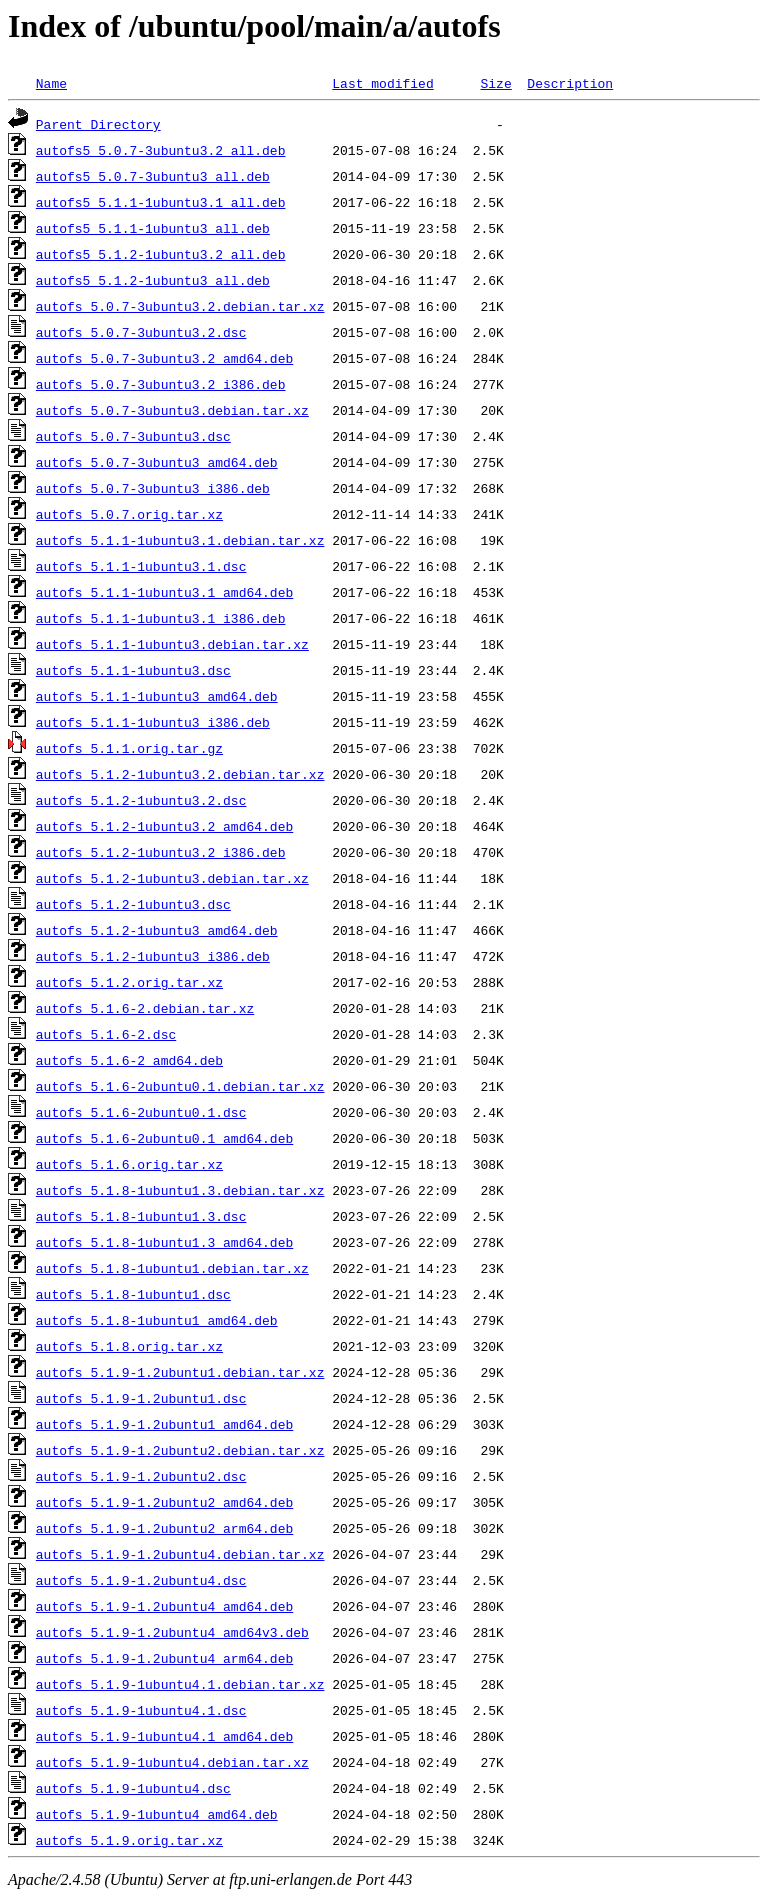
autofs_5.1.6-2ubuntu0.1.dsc (141, 1112)
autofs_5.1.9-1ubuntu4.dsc (133, 1788)
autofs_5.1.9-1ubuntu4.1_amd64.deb (164, 1736)
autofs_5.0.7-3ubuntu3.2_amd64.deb (164, 358)
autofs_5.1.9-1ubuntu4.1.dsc (141, 1710)
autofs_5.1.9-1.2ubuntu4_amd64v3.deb (172, 1632)
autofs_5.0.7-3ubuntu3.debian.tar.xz (172, 410)
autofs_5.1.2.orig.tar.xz (129, 982)
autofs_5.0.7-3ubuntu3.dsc (133, 436)
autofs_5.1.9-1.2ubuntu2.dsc (141, 1476)
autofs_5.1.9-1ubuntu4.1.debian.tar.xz (180, 1684)
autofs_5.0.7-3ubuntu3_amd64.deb (157, 462)
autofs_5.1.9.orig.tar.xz (129, 1840)
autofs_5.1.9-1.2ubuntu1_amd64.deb (164, 1424)
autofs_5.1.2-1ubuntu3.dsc (133, 904)
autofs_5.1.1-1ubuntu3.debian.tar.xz (172, 644)
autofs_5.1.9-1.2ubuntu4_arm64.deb (164, 1658)
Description (570, 83)
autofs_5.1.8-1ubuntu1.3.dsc (141, 1216)
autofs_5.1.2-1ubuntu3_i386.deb (153, 956)
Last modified (382, 83)
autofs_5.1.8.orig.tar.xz (129, 1346)
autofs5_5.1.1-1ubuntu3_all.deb (153, 228)
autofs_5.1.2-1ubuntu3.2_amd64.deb (164, 826)
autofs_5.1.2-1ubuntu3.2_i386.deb (161, 852)
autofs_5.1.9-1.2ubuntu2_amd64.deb (164, 1502)
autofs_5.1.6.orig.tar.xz (129, 1164)
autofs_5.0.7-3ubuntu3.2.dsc (141, 332)
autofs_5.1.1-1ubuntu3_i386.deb (153, 722)
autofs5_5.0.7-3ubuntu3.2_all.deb (161, 150)
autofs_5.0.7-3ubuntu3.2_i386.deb (161, 384)
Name (51, 83)
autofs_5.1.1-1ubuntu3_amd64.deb (157, 696)
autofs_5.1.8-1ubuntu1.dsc (133, 1294)
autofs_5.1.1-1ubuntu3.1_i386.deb (161, 618)
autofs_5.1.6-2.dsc (106, 1034)
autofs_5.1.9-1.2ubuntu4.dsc (141, 1580)
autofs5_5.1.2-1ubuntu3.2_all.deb (161, 254)
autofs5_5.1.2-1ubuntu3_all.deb (153, 280)
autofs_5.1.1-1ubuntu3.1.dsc (141, 566)
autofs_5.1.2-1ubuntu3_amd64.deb (157, 930)
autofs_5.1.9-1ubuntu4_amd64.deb (157, 1814)
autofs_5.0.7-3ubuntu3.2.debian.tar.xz (180, 306)
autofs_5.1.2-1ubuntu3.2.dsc (141, 800)
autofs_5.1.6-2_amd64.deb (129, 1060)
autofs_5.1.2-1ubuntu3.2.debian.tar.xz (180, 774)
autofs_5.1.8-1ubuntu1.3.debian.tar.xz (180, 1190)
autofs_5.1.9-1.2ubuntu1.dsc (141, 1398)
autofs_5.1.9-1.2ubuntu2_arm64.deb (164, 1528)
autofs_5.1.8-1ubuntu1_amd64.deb (157, 1320)
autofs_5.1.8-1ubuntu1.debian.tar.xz (172, 1268)
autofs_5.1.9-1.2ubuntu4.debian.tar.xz (180, 1554)
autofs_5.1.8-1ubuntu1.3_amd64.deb (164, 1242)
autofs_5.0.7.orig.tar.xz (129, 514)
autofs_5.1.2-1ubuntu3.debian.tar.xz (172, 878)
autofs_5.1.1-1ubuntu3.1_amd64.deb (164, 592)
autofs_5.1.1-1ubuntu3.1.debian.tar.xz (180, 540)
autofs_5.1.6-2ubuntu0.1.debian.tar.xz (180, 1086)
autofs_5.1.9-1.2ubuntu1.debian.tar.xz (180, 1372)
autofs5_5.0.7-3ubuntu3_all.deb (153, 176)
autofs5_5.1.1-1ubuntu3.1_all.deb (161, 202)
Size (495, 83)
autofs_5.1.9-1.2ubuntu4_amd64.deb (164, 1606)
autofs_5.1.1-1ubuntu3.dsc (133, 670)
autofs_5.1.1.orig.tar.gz (129, 748)
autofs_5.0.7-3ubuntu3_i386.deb (153, 488)
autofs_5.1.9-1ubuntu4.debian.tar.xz (172, 1762)
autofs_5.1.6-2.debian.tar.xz (145, 1008)
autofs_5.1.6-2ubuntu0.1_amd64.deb (164, 1138)
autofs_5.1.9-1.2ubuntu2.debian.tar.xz (180, 1450)
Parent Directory (98, 124)
